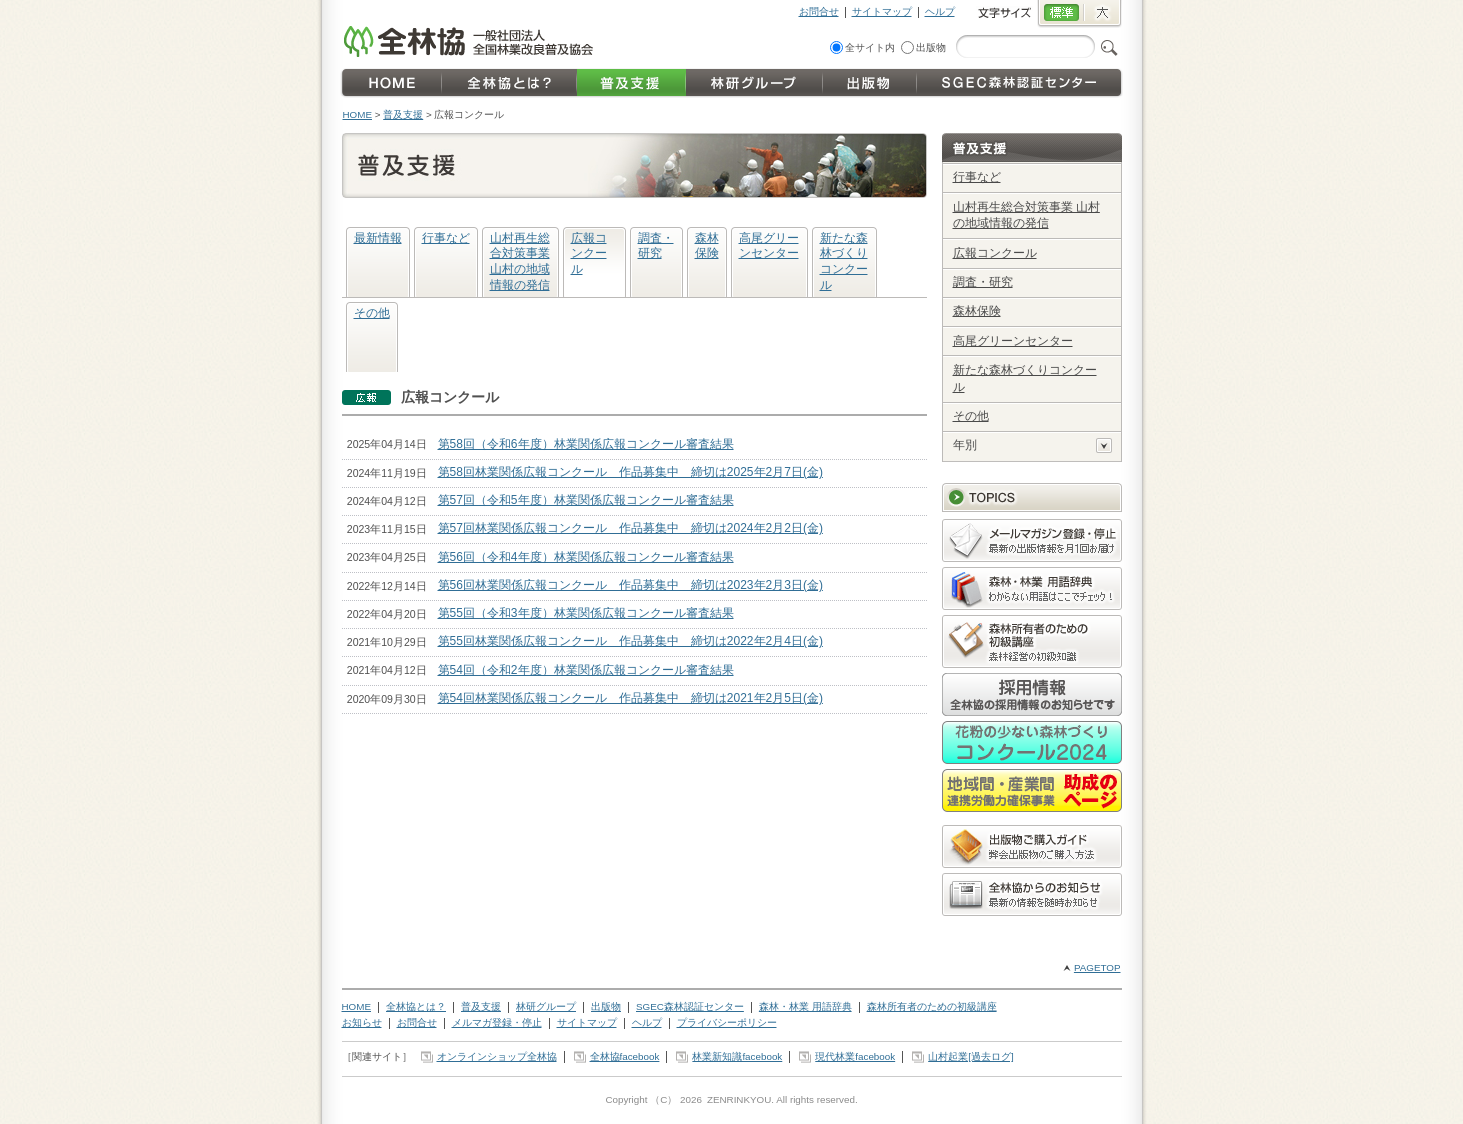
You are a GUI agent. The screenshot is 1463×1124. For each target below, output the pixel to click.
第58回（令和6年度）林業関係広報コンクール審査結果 (586, 444)
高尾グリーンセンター (769, 246)
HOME (358, 114)
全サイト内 (870, 47)
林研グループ (546, 1006)
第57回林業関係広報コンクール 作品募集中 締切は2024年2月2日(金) (630, 528)
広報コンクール (589, 253)
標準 (1060, 14)
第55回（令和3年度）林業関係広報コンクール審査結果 (586, 613)
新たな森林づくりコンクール (844, 261)
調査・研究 (656, 246)
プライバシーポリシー (727, 1022)
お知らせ (362, 1022)
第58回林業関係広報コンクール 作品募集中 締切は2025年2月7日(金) (630, 472)
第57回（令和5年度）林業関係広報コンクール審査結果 (586, 500)
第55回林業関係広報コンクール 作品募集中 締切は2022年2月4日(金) (630, 641)
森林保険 (707, 246)
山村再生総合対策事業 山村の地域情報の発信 (520, 261)
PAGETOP (1097, 967)
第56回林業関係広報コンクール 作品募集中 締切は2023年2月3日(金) (630, 585)
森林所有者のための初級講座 (932, 1006)
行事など (446, 238)
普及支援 (403, 114)
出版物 (931, 47)
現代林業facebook (855, 1056)
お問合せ (819, 11)
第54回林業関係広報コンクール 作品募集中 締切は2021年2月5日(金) (630, 698)
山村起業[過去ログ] (970, 1056)
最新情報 (378, 238)
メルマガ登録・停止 (497, 1022)
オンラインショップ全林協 (497, 1056)
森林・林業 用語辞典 (805, 1006)
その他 (372, 313)
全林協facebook (625, 1056)
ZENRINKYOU (739, 1099)
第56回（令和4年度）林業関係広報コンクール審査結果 (586, 557)
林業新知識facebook (737, 1056)
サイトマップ (882, 11)
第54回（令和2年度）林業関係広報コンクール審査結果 (586, 670)
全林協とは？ (416, 1006)
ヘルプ (940, 11)
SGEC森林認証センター (690, 1006)
